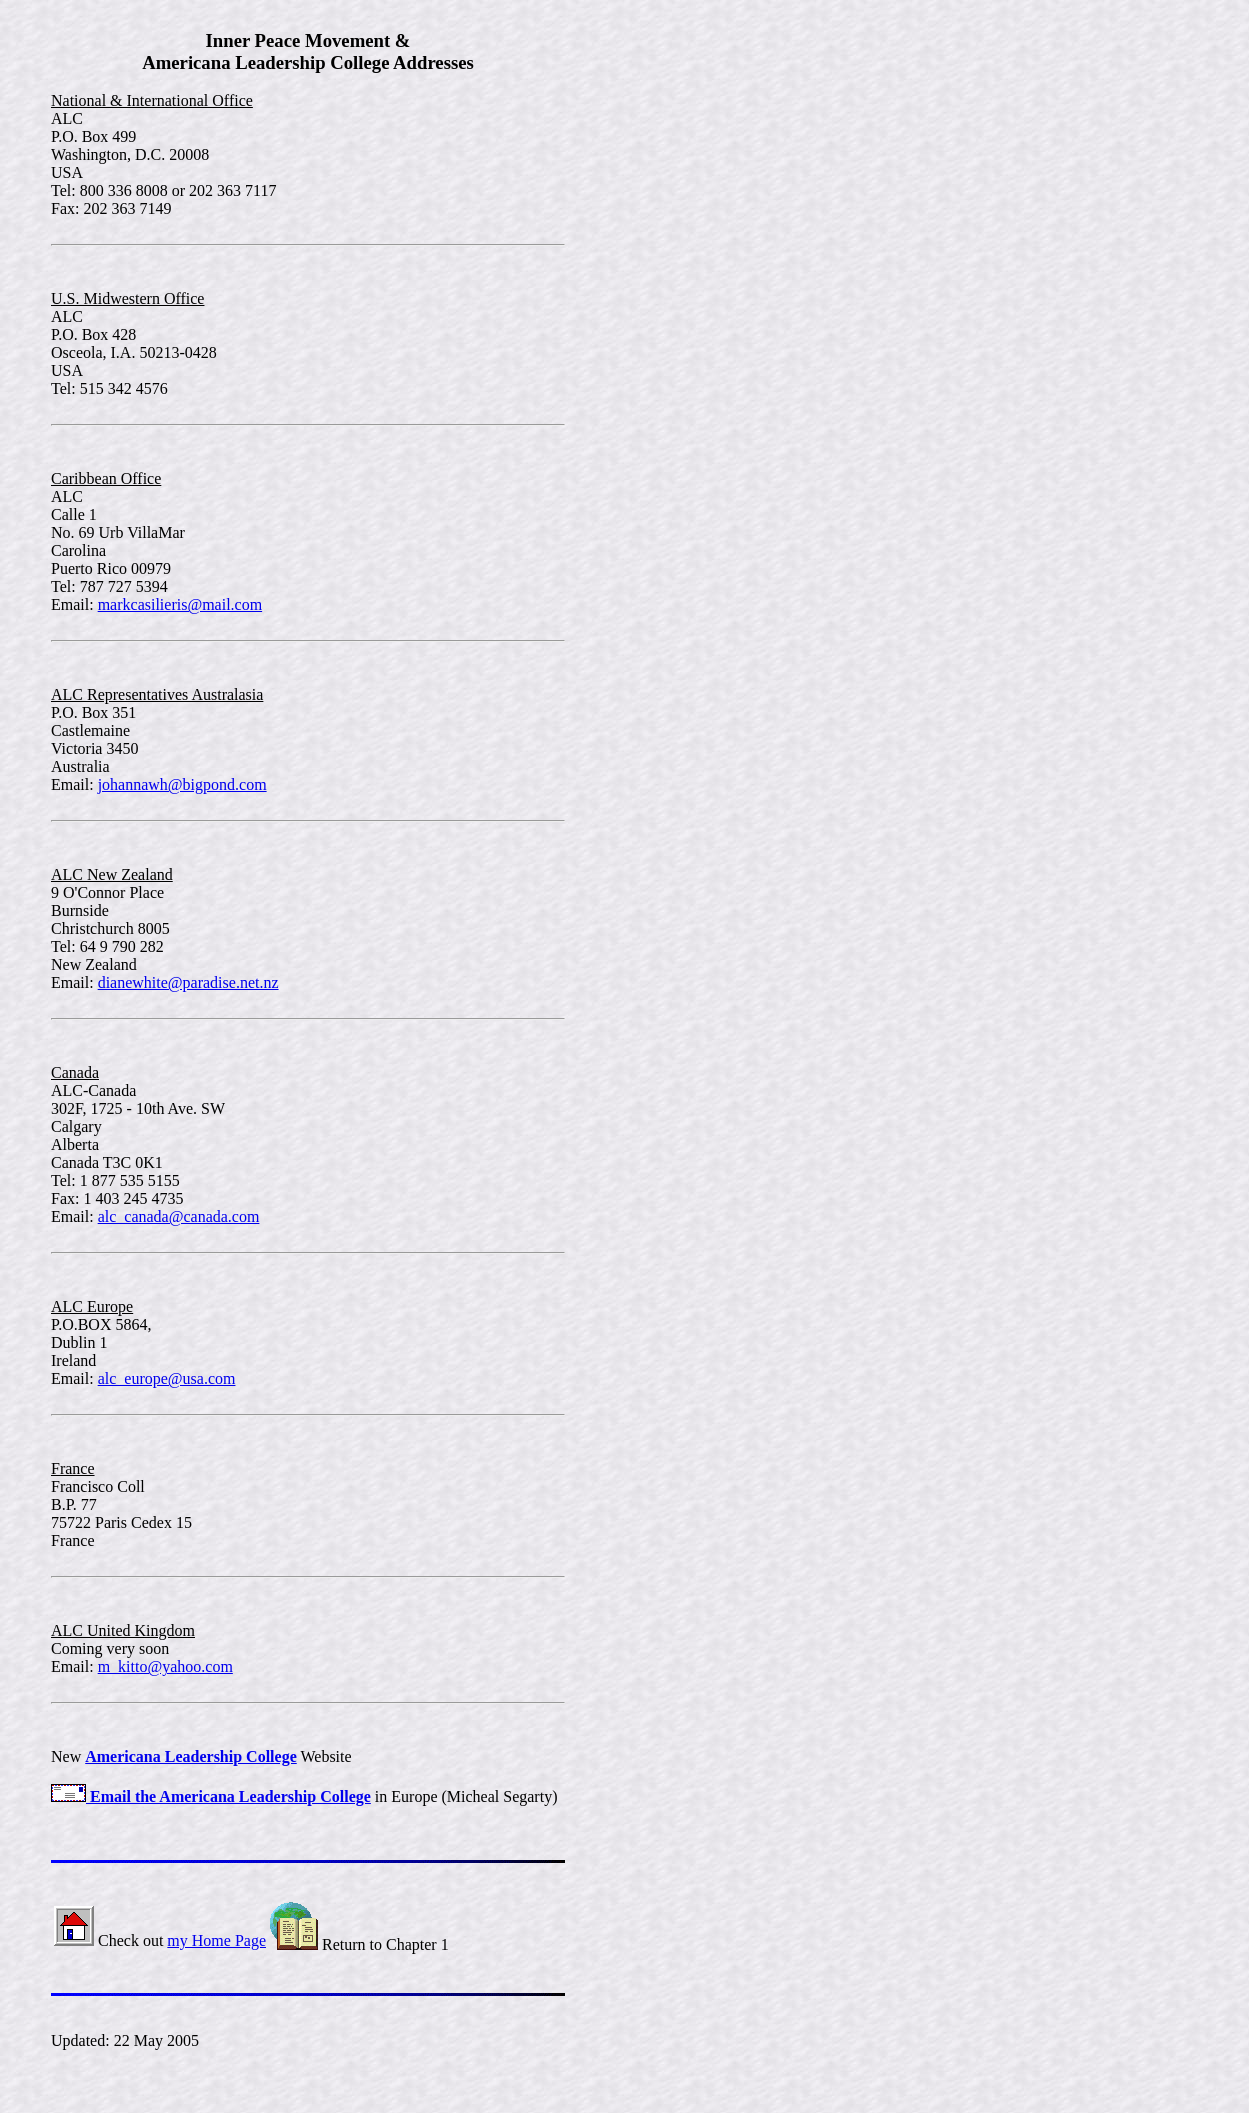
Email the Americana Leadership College (211, 1796)
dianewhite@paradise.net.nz (188, 982)
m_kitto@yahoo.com (165, 1666)
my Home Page (216, 1940)
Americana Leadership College (191, 1756)
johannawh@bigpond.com (182, 784)
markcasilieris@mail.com (180, 604)
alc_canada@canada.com (179, 1216)
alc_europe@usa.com (167, 1378)
